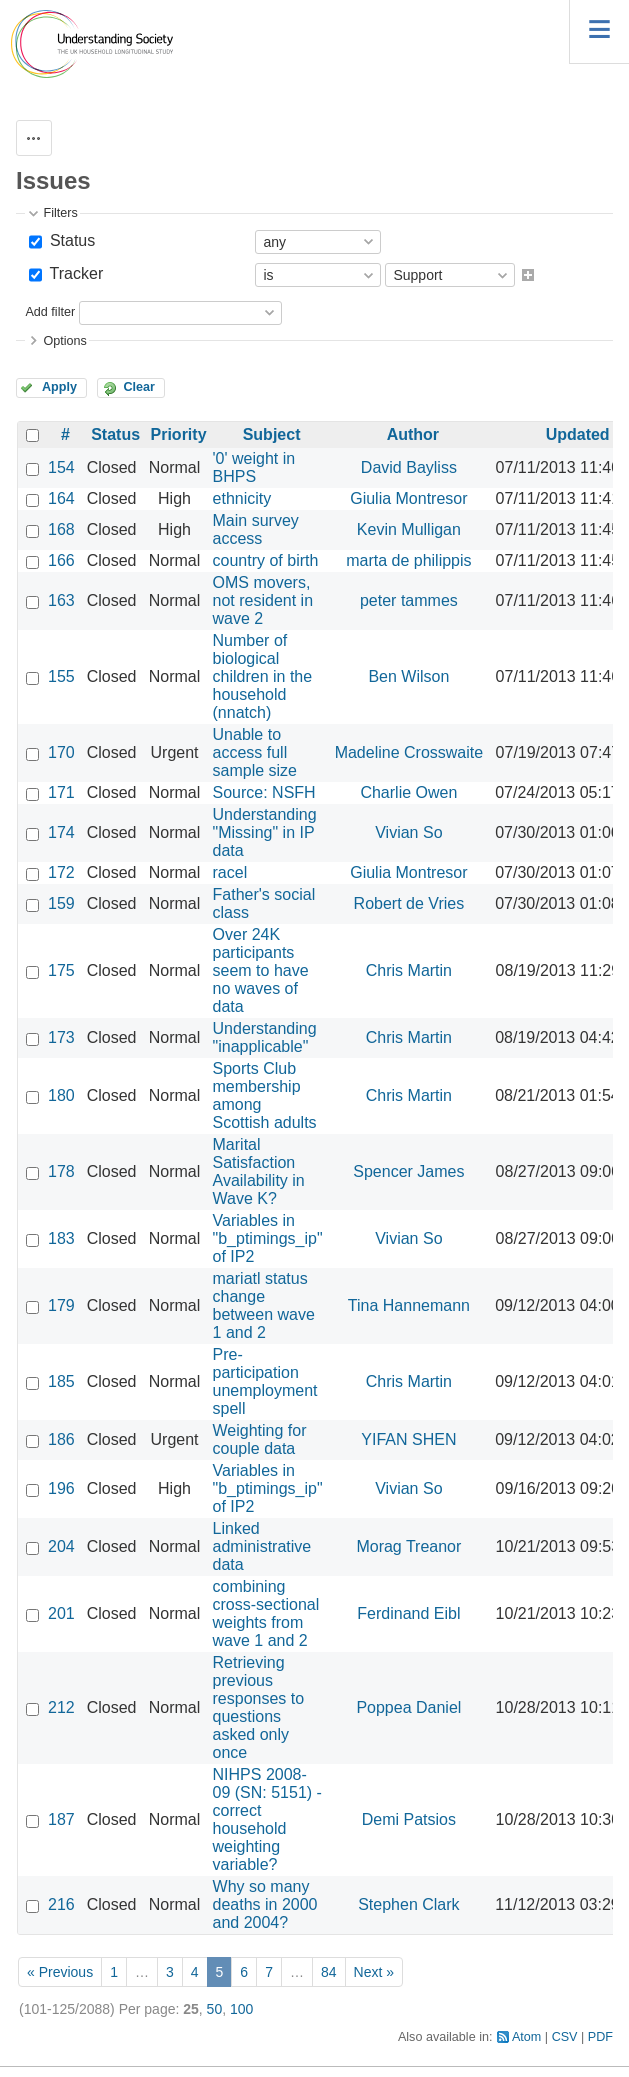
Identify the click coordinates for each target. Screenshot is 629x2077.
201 (61, 1613)
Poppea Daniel (408, 1707)
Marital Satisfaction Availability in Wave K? (259, 1171)
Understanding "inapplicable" (265, 1037)
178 (61, 1171)
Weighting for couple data (260, 1439)
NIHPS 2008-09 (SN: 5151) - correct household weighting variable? (267, 1819)
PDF (600, 2037)
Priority (179, 434)
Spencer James (408, 1171)
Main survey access (256, 529)
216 (61, 1904)
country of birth (266, 560)
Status (70, 240)
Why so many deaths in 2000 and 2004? (265, 1904)
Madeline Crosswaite (409, 752)
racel (230, 872)
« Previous (60, 1972)
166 (61, 560)
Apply (59, 387)
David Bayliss (409, 467)
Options (64, 341)
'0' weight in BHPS (254, 467)
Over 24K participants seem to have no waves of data (261, 970)
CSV (565, 2037)
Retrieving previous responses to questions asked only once (259, 1707)
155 (61, 676)
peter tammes (409, 600)
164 (61, 498)
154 (61, 467)
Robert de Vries (409, 903)
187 (61, 1819)
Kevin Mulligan (409, 529)
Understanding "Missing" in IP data (265, 832)
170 (61, 752)
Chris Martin (409, 970)
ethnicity (242, 498)
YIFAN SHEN (408, 1439)
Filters (60, 213)
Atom (526, 2037)
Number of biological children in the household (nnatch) (263, 676)
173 (61, 1037)
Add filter (50, 312)
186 (61, 1439)
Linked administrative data (262, 1546)
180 (61, 1095)
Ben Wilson (408, 676)
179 (61, 1305)
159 (61, 903)
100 (241, 2009)
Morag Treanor (408, 1546)
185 (61, 1381)
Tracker (74, 273)
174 (61, 832)
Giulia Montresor (408, 498)
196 (61, 1488)
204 (61, 1546)
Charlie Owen (408, 792)
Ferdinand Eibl (408, 1613)
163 (61, 600)
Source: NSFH (264, 792)
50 (215, 2009)
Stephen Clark (408, 1904)
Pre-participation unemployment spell (265, 1381)
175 (61, 970)
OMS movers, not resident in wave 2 (263, 600)
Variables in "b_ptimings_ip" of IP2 (268, 1238)
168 (61, 529)
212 (61, 1707)
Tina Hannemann (409, 1305)
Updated (578, 434)
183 (61, 1238)
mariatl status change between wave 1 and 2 (264, 1305)
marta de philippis (408, 560)
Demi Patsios (409, 1819)
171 (61, 792)
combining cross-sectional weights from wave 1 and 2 (266, 1613)
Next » (374, 1972)
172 (61, 872)
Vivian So (408, 832)
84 (329, 1972)
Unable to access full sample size (255, 752)
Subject (272, 434)
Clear (139, 387)
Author (413, 434)
